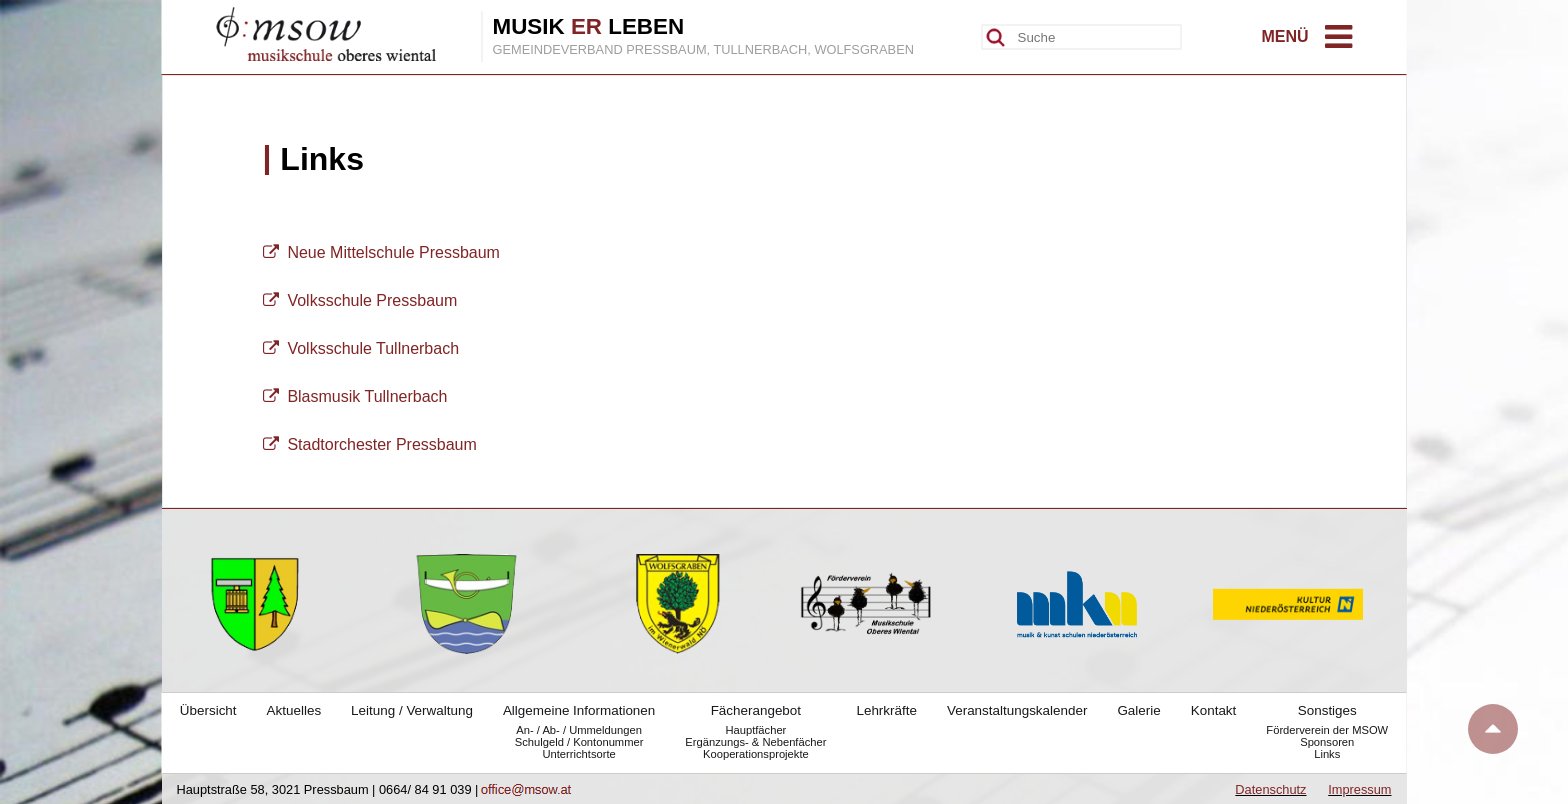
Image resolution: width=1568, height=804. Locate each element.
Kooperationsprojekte (756, 754)
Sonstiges (1327, 710)
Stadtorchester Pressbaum (370, 444)
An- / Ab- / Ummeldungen (579, 730)
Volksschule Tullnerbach (361, 348)
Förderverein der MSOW (1327, 730)
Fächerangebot (756, 710)
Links (1327, 754)
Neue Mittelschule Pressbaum (381, 252)
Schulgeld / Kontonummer (579, 742)
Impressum (1359, 789)
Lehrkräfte (886, 710)
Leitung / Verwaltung (412, 710)
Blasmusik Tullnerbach (355, 396)
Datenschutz (1270, 789)
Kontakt (1214, 710)
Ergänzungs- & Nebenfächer (755, 742)
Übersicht (208, 710)
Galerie (1138, 710)
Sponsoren (1327, 742)
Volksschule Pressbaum (360, 300)
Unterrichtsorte (578, 754)
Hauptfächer (755, 730)
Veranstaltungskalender (1017, 710)
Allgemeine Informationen (579, 710)
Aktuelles (294, 710)
